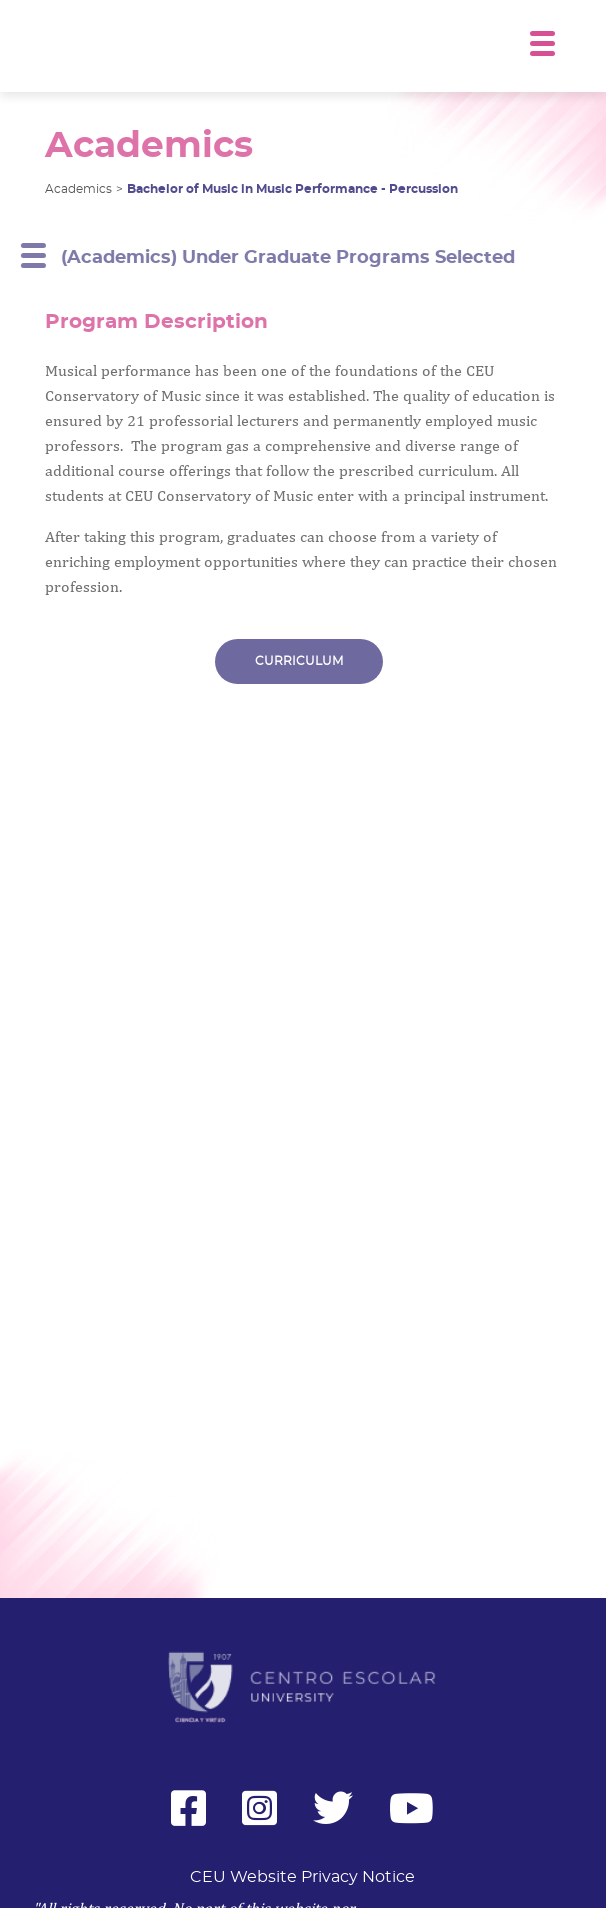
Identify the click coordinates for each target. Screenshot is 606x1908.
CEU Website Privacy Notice (302, 1877)
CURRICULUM (299, 664)
